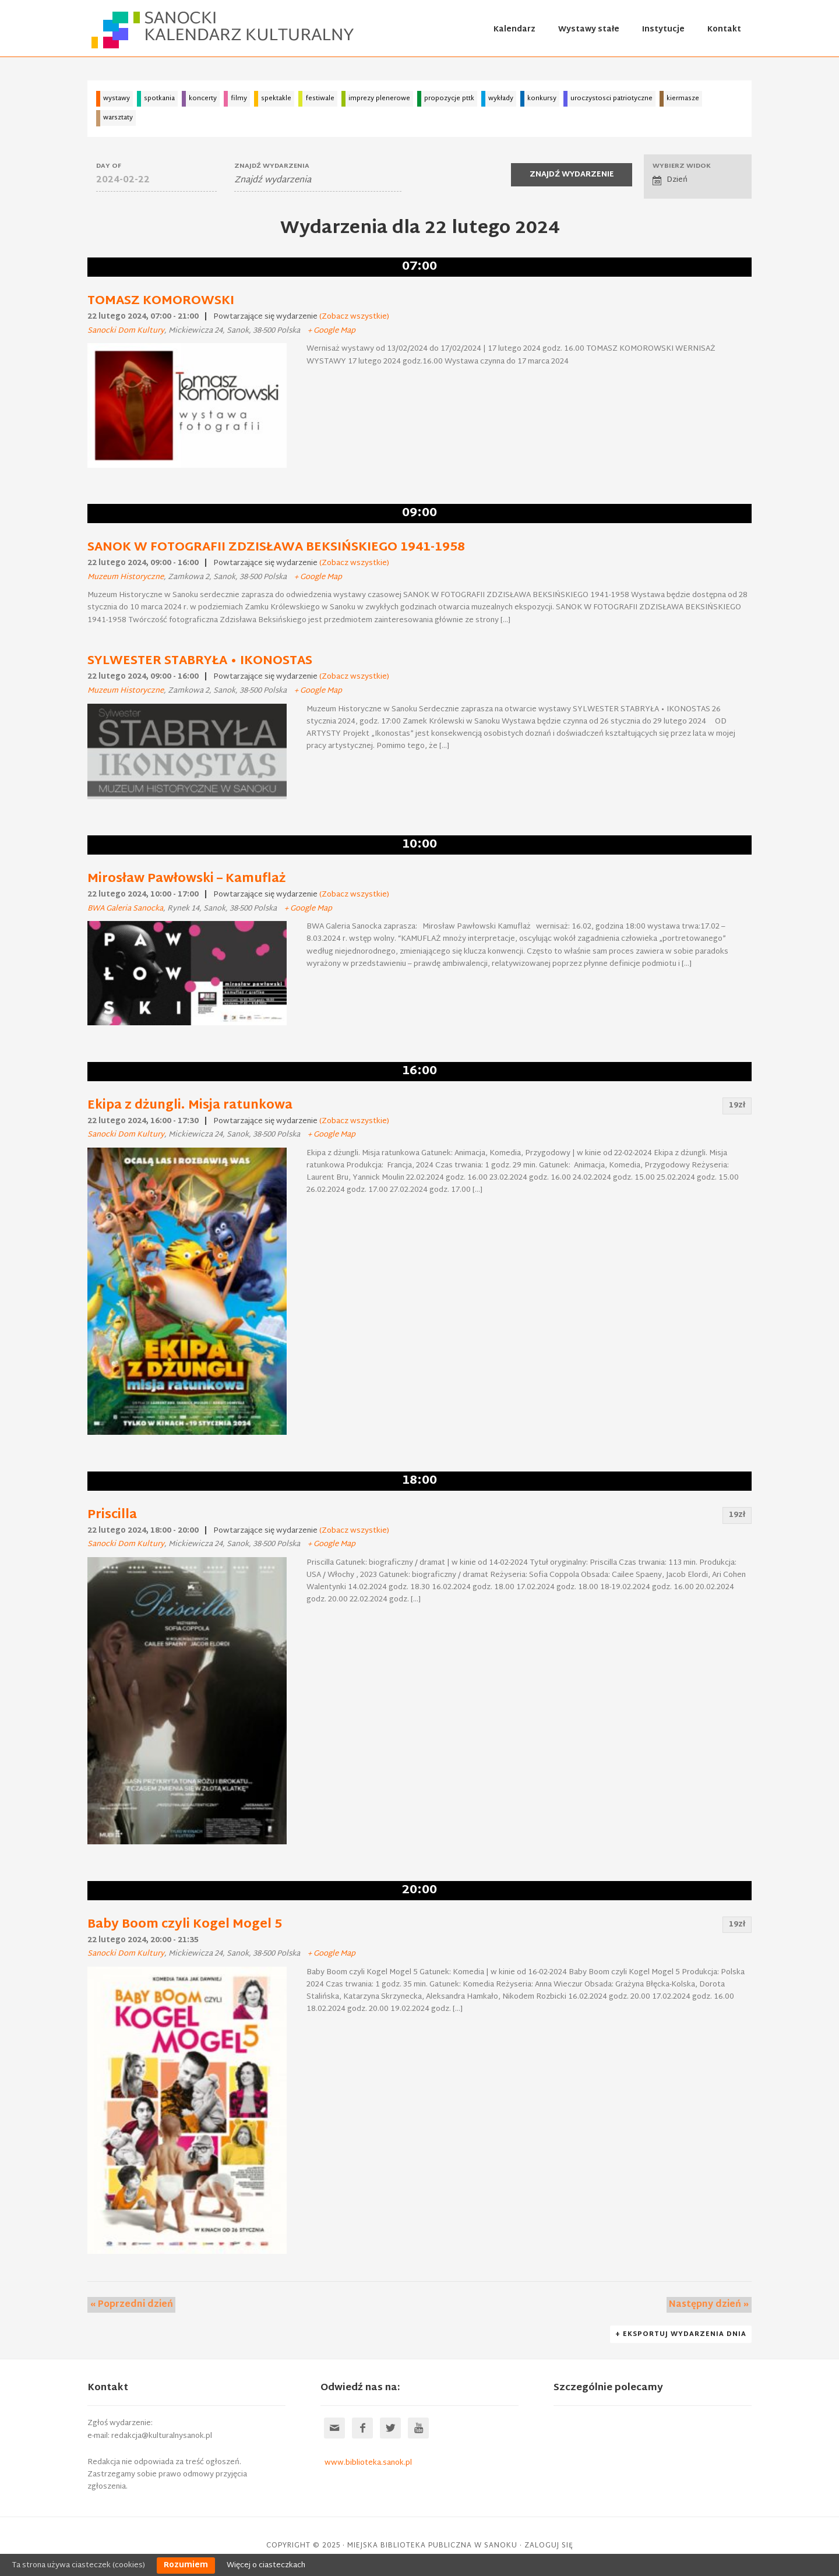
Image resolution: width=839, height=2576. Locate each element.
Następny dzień (712, 2305)
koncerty (203, 98)
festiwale (319, 98)
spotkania (159, 98)
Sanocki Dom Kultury (125, 331)
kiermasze (683, 98)
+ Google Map (331, 331)
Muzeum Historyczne (125, 577)
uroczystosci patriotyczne (611, 98)
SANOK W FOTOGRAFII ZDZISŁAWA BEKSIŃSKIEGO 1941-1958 (276, 548)
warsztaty (118, 117)
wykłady (500, 98)
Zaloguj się (548, 2546)
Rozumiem (186, 2566)
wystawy (116, 98)
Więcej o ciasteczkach (266, 2566)
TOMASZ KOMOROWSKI (160, 301)
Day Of (108, 166)
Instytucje (663, 30)
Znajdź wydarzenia (271, 166)
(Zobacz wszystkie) (354, 317)
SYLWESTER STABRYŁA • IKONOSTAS (199, 661)
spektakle (276, 98)
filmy (239, 98)
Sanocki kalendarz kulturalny (224, 30)
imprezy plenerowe (379, 98)
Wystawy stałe (588, 30)
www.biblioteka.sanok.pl (368, 2464)
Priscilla (112, 1515)
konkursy (541, 98)
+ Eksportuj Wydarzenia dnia (682, 2335)
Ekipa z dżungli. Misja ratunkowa (189, 1106)
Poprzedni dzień (128, 2305)
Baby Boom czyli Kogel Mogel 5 (184, 1925)
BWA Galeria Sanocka (125, 909)
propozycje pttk (449, 98)
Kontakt (724, 30)
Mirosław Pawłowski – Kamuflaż (186, 879)
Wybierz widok (682, 166)
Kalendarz (514, 30)
